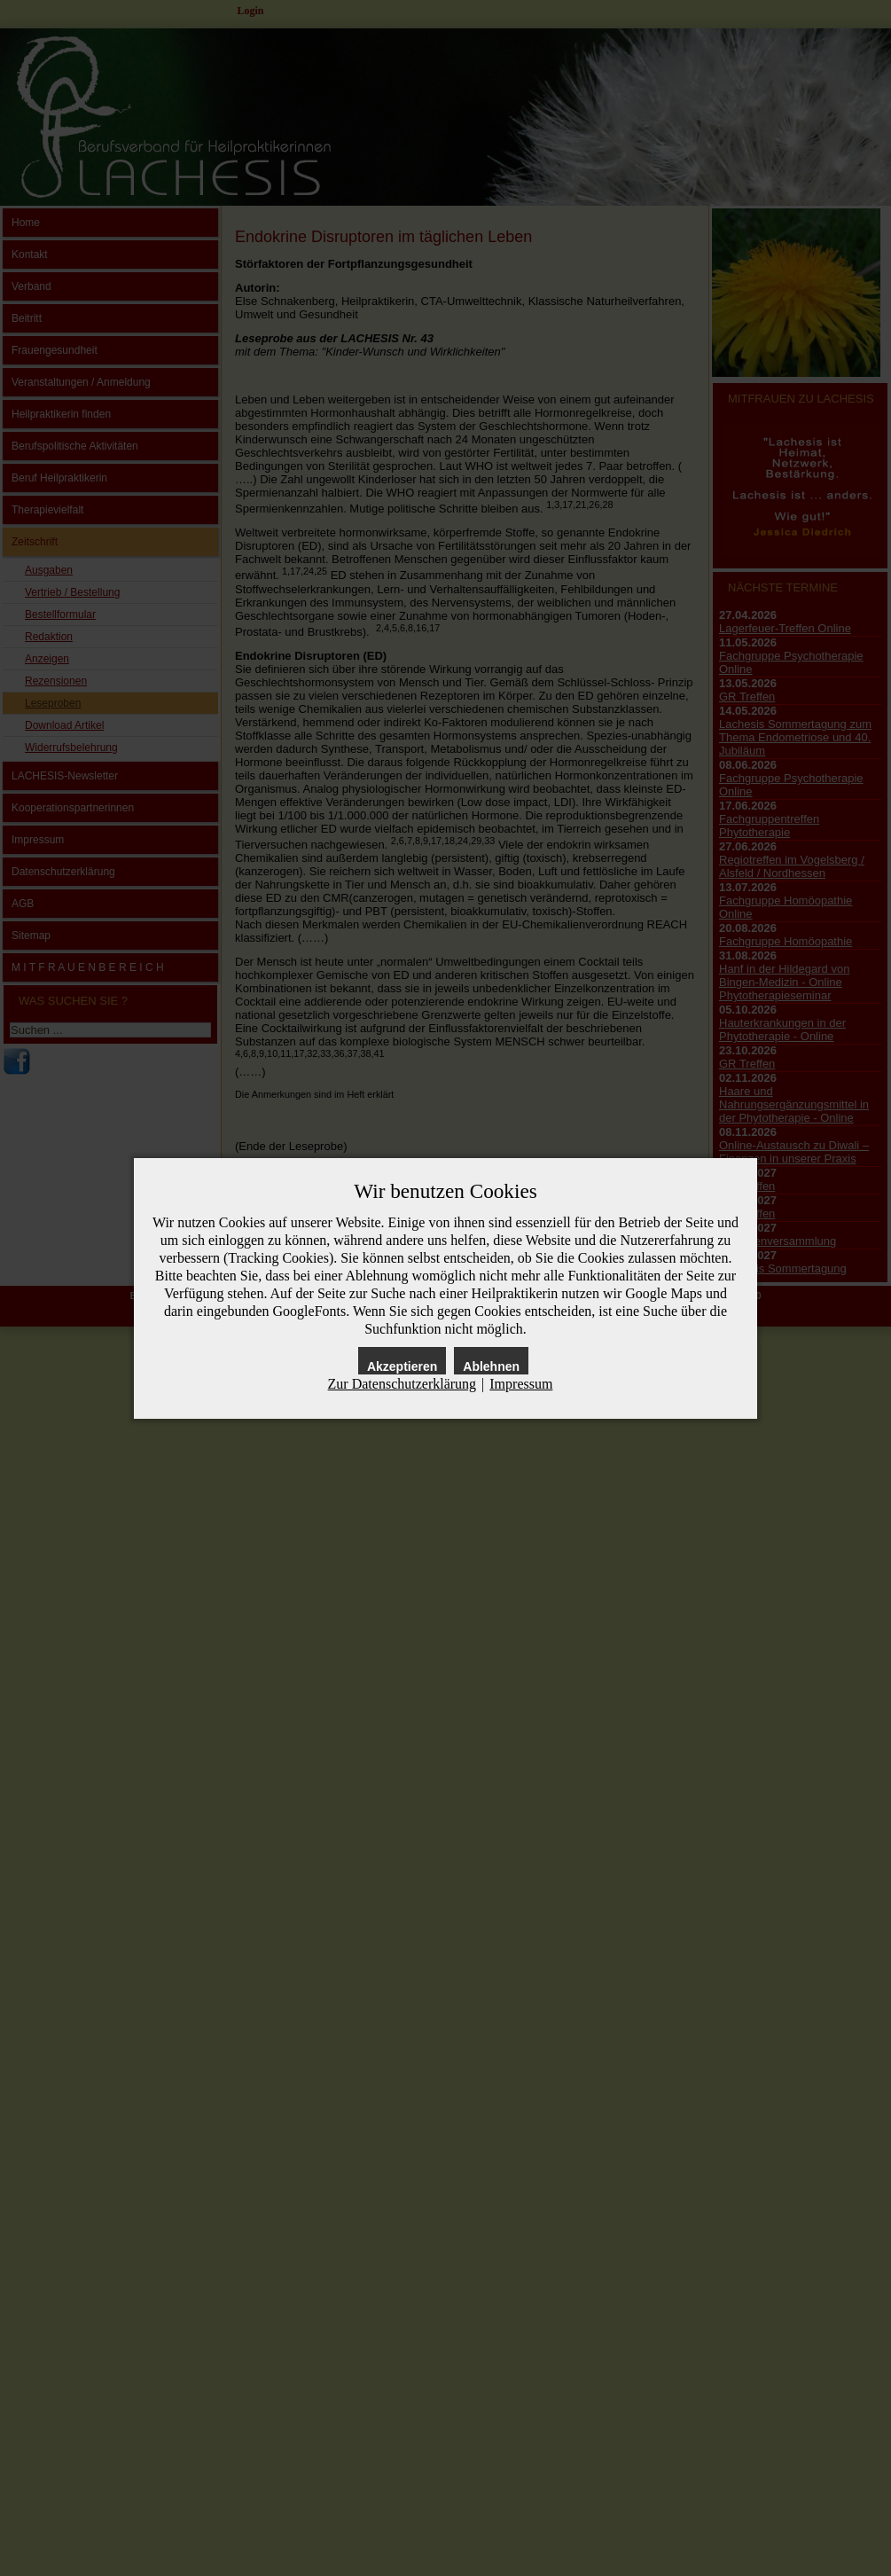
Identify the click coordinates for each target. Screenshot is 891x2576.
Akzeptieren (402, 1366)
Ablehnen (491, 1366)
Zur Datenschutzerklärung (402, 1383)
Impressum (520, 1383)
